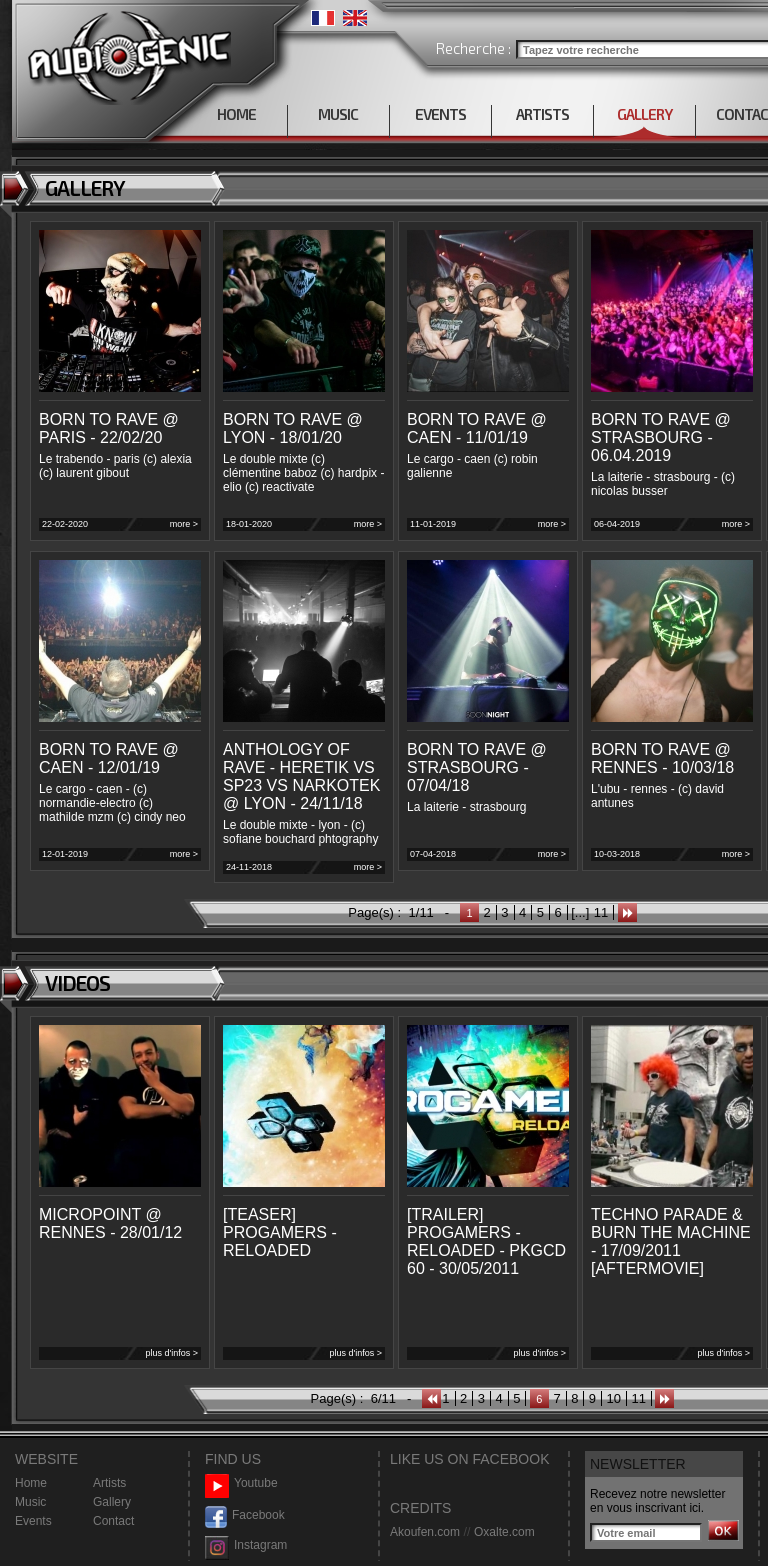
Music (30, 1502)
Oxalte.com (504, 1532)
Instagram (246, 1545)
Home (31, 1483)
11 (601, 912)
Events (33, 1521)
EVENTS (440, 114)
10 (614, 1398)
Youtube (241, 1483)
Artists (109, 1483)
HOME (236, 114)
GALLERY (644, 114)
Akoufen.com (425, 1532)
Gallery (112, 1502)
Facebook (245, 1515)
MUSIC (338, 114)
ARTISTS (542, 114)
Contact (113, 1521)
